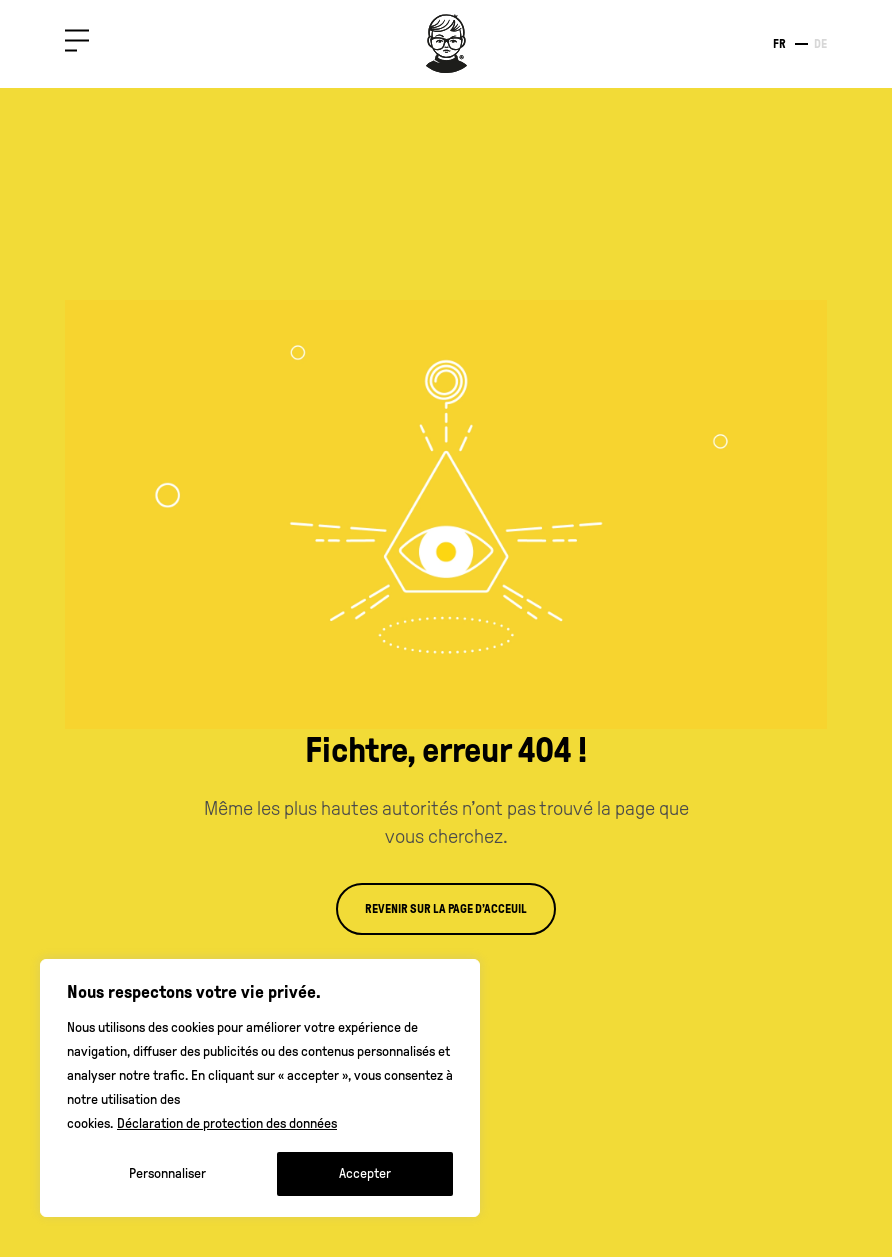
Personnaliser (167, 1173)
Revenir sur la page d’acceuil (446, 909)
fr (779, 44)
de (820, 44)
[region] (260, 1088)
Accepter (365, 1173)
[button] (77, 44)
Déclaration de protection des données (227, 1123)
